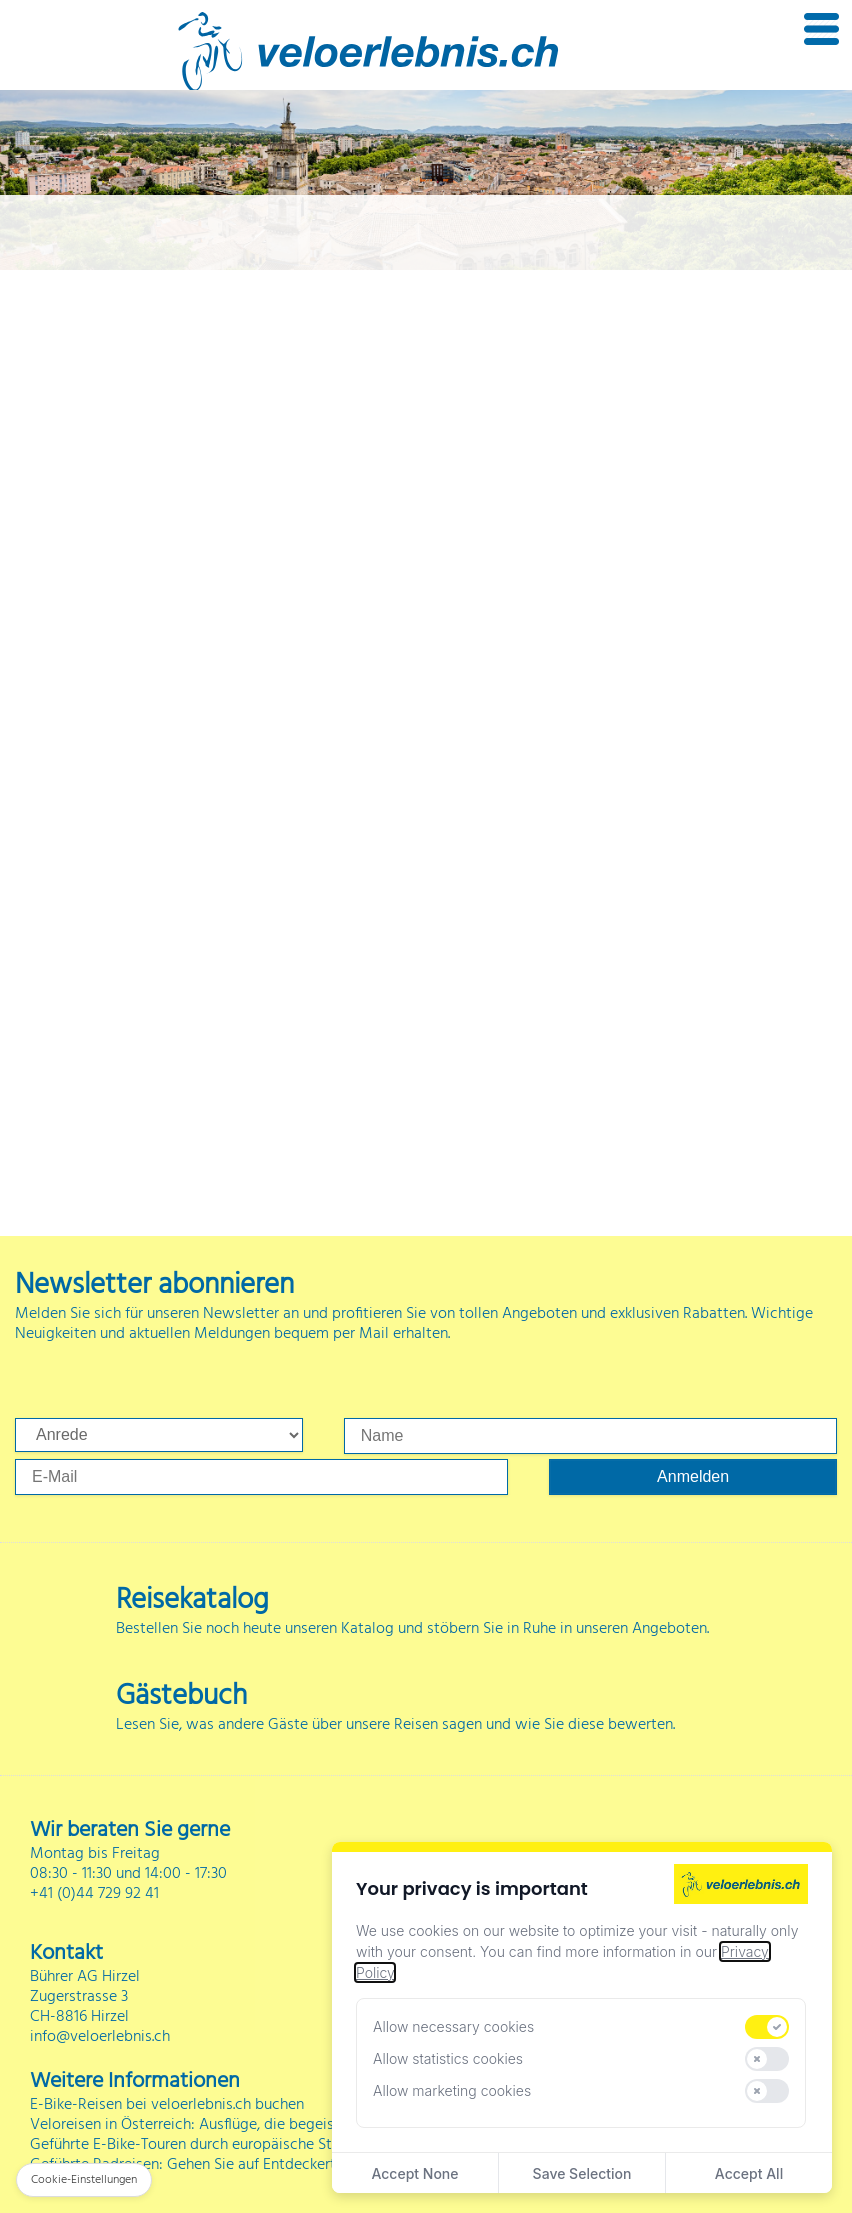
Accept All (749, 2173)
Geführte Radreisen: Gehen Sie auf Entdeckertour (194, 2165)
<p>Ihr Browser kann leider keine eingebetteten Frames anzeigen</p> (426, 685)
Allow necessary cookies (453, 2026)
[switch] (767, 2027)
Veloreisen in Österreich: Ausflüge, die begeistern (195, 2125)
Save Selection (582, 2173)
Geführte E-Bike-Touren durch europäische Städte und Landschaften (258, 2145)
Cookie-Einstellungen (84, 2180)
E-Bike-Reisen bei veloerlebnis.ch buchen (167, 2105)
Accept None (414, 2173)
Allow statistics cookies (448, 2058)
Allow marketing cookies (452, 2090)
